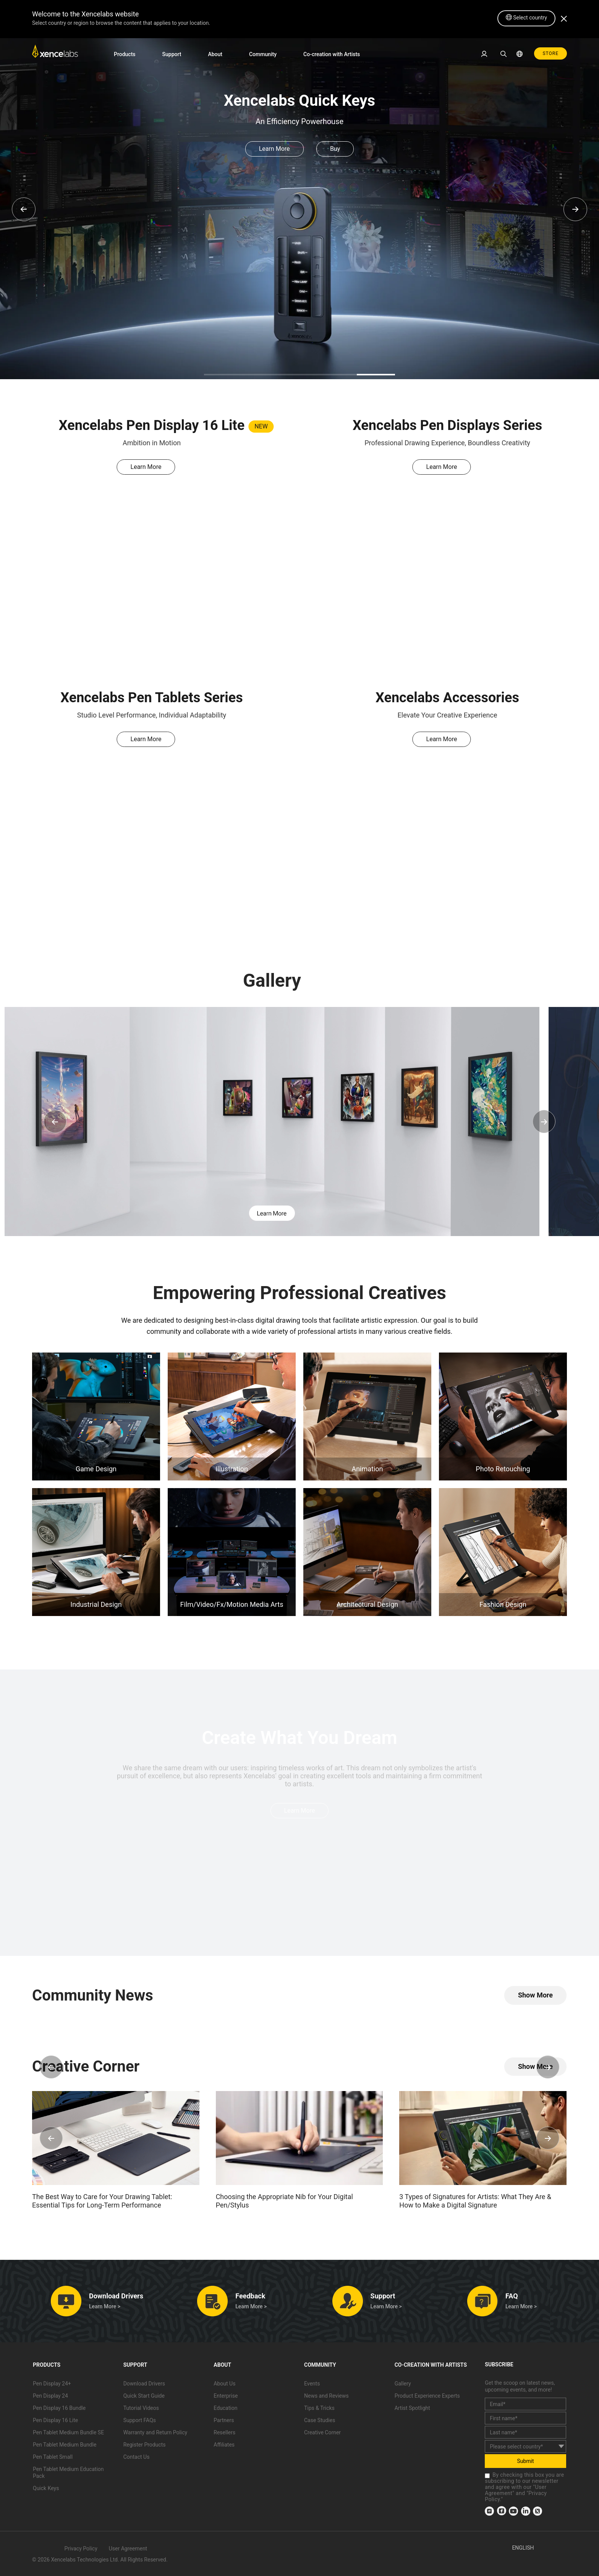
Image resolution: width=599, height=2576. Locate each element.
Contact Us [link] (136, 2457)
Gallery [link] (403, 2383)
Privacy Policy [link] (81, 2548)
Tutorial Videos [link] (141, 2408)
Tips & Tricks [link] (319, 2408)
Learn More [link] (274, 148)
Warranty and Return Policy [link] (155, 2432)
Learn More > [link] (104, 2306)
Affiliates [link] (224, 2445)
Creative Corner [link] (322, 2432)
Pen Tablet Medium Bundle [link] (64, 2445)
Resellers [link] (224, 2432)
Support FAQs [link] (139, 2420)
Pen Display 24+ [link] (52, 2383)
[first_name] (525, 2418)
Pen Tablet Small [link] (53, 2457)
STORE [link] (550, 53)
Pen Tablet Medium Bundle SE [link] (68, 2432)
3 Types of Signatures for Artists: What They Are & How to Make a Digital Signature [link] (475, 2201)
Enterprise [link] (226, 2396)
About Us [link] (224, 2383)
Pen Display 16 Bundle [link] (59, 2408)
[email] (525, 2404)
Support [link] (171, 54)
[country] (525, 2446)
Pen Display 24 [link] (50, 2396)
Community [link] (263, 54)
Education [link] (225, 2408)
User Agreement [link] (128, 2548)
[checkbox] (487, 2475)
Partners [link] (224, 2420)
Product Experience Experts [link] (427, 2396)
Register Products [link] (144, 2445)
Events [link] (312, 2383)
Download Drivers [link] (144, 2383)
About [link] (215, 54)
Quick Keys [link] (46, 2488)
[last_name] (525, 2432)
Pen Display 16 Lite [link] (55, 2420)
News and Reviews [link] (326, 2396)
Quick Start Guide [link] (144, 2396)
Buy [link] (335, 148)
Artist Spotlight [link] (412, 2408)
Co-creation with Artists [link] (331, 54)
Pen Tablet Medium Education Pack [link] (68, 2472)
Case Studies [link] (319, 2420)
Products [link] (125, 54)
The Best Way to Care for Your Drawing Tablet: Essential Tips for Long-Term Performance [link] (102, 2201)
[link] (55, 53)
